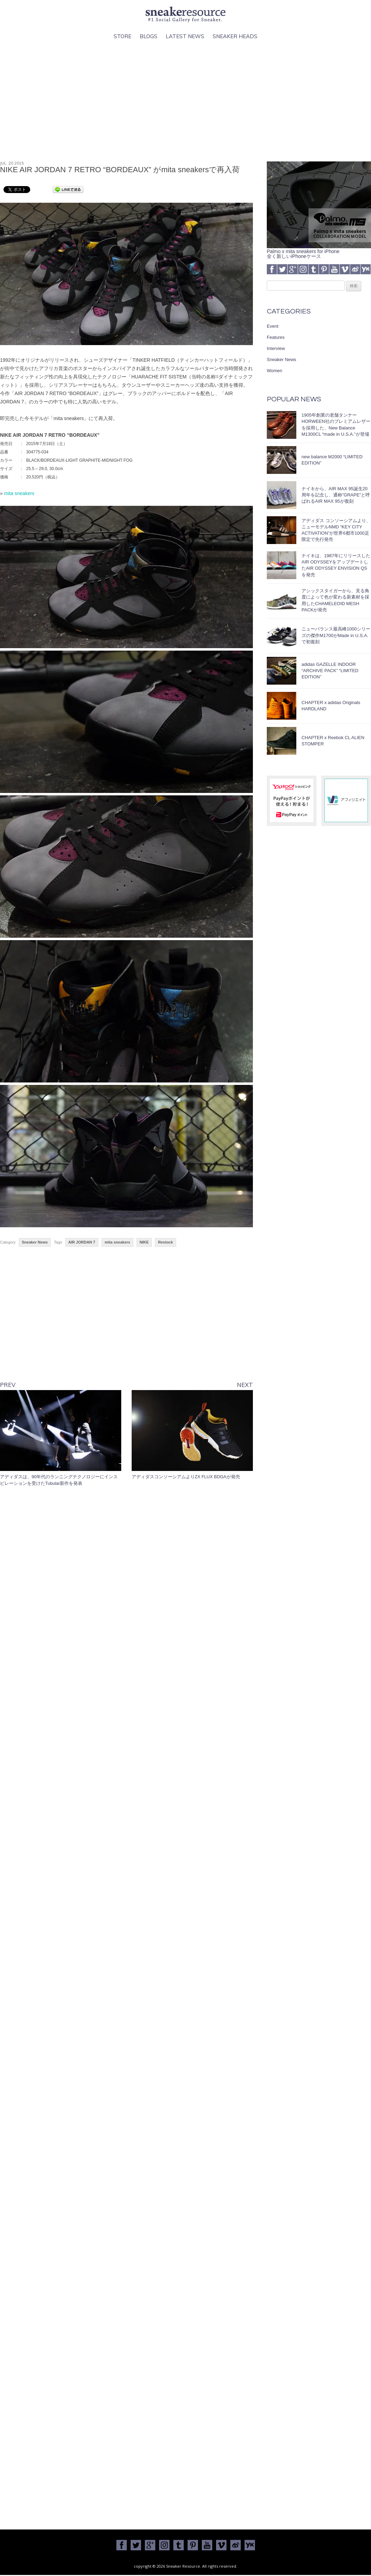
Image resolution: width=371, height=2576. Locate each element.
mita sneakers (19, 493)
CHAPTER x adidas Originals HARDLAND (331, 705)
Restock (165, 1242)
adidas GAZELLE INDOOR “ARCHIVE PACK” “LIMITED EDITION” (330, 670)
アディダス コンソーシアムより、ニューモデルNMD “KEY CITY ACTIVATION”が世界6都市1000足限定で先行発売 (336, 530)
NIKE (144, 1242)
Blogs (148, 36)
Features (276, 337)
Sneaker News (35, 1242)
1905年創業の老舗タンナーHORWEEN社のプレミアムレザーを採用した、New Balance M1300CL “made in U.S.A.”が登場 (336, 424)
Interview (276, 348)
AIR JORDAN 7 (82, 1242)
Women (274, 370)
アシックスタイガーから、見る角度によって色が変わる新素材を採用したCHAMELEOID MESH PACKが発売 (335, 600)
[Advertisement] (185, 101)
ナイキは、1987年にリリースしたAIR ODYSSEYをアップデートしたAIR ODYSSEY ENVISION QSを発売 (336, 565)
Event (272, 326)
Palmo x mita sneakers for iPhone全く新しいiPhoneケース (319, 251)
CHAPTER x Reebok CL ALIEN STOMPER (333, 740)
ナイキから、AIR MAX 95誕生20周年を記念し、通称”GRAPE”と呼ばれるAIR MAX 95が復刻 (336, 495)
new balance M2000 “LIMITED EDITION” (332, 460)
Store (122, 36)
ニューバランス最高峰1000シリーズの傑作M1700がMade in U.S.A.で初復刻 (336, 635)
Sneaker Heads (235, 36)
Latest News (185, 36)
